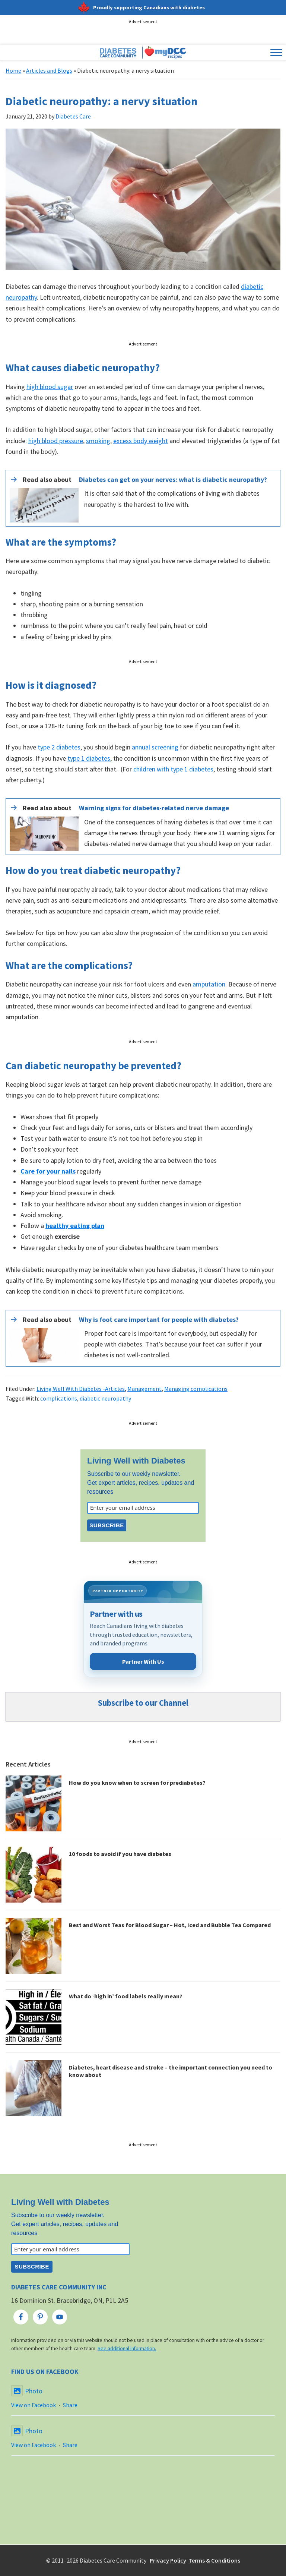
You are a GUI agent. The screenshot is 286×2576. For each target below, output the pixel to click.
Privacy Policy (168, 2560)
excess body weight (140, 440)
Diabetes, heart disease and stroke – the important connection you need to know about (170, 2071)
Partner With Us (143, 1661)
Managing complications (196, 1388)
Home (13, 70)
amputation (209, 984)
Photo (26, 2391)
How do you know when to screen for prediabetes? (137, 1782)
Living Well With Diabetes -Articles (80, 1388)
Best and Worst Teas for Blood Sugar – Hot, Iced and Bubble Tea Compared (170, 1925)
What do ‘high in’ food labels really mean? (125, 1996)
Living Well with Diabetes (136, 1460)
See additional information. (127, 2348)
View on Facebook (33, 2405)
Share (70, 2405)
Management (144, 1388)
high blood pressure (55, 440)
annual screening (155, 747)
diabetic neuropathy (105, 1398)
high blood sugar (49, 386)
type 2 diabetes (59, 747)
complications (58, 1398)
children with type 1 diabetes (173, 769)
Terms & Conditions (214, 2560)
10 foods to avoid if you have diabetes (120, 1853)
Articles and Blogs (49, 70)
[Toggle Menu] (276, 52)
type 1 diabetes (88, 758)
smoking (98, 440)
